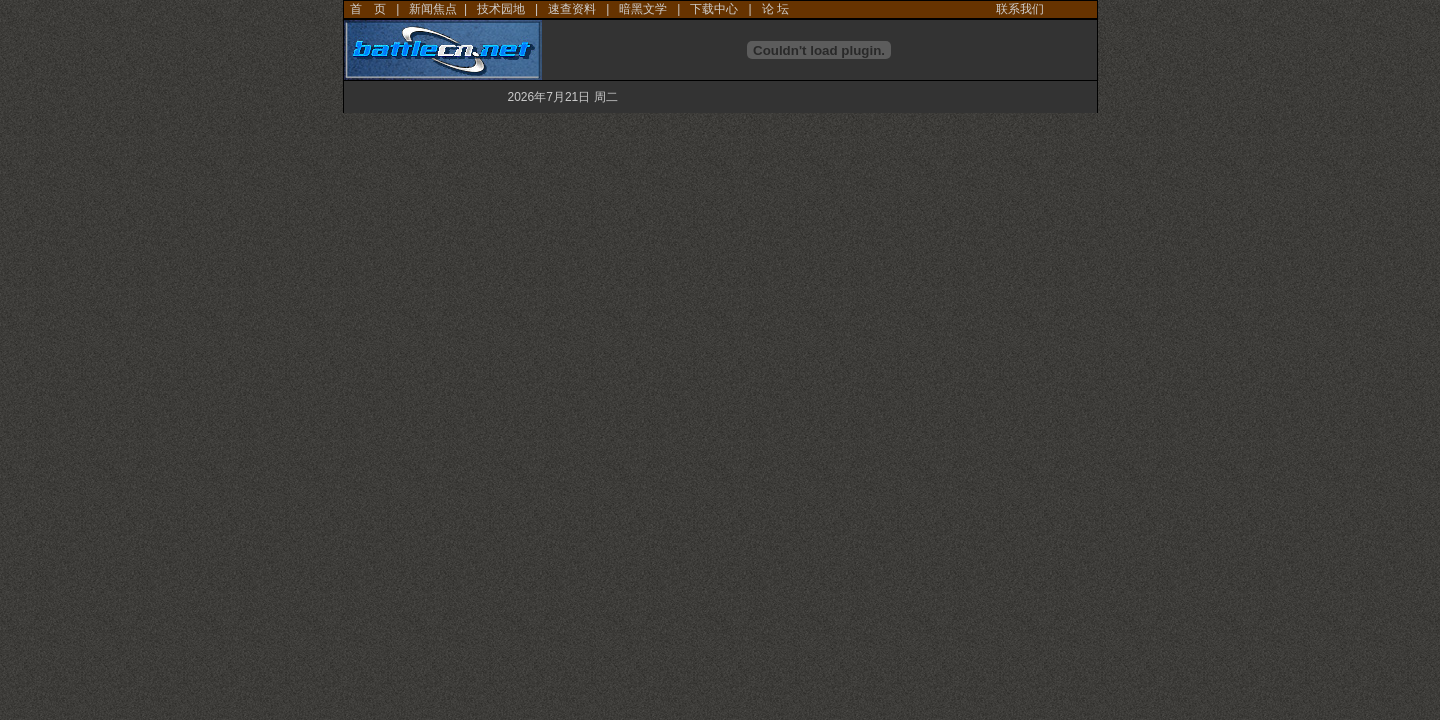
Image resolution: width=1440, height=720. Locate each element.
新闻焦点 (433, 9)
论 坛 (775, 9)
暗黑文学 (643, 9)
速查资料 (572, 9)
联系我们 (1020, 9)
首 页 (368, 9)
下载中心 (714, 9)
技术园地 (501, 9)
